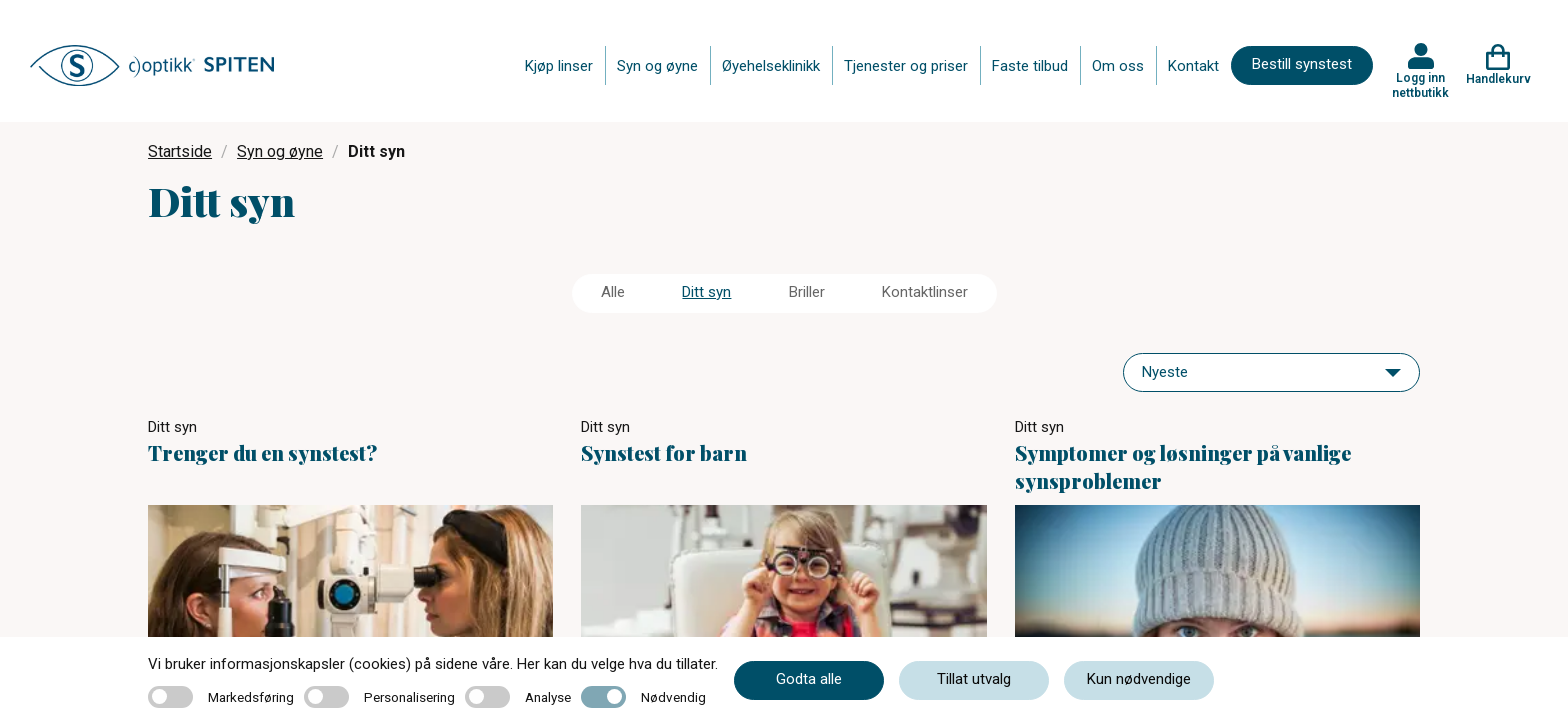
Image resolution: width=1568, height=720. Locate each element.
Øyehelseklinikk (771, 66)
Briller (807, 292)
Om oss (1118, 66)
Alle (613, 292)
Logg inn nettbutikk (1420, 85)
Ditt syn (706, 292)
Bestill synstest (1302, 64)
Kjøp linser (559, 66)
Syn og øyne (657, 66)
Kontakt (1193, 66)
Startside (180, 151)
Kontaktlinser (925, 292)
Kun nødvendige (1139, 679)
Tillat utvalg (974, 679)
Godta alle (809, 679)
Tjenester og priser (906, 66)
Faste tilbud (1030, 66)
